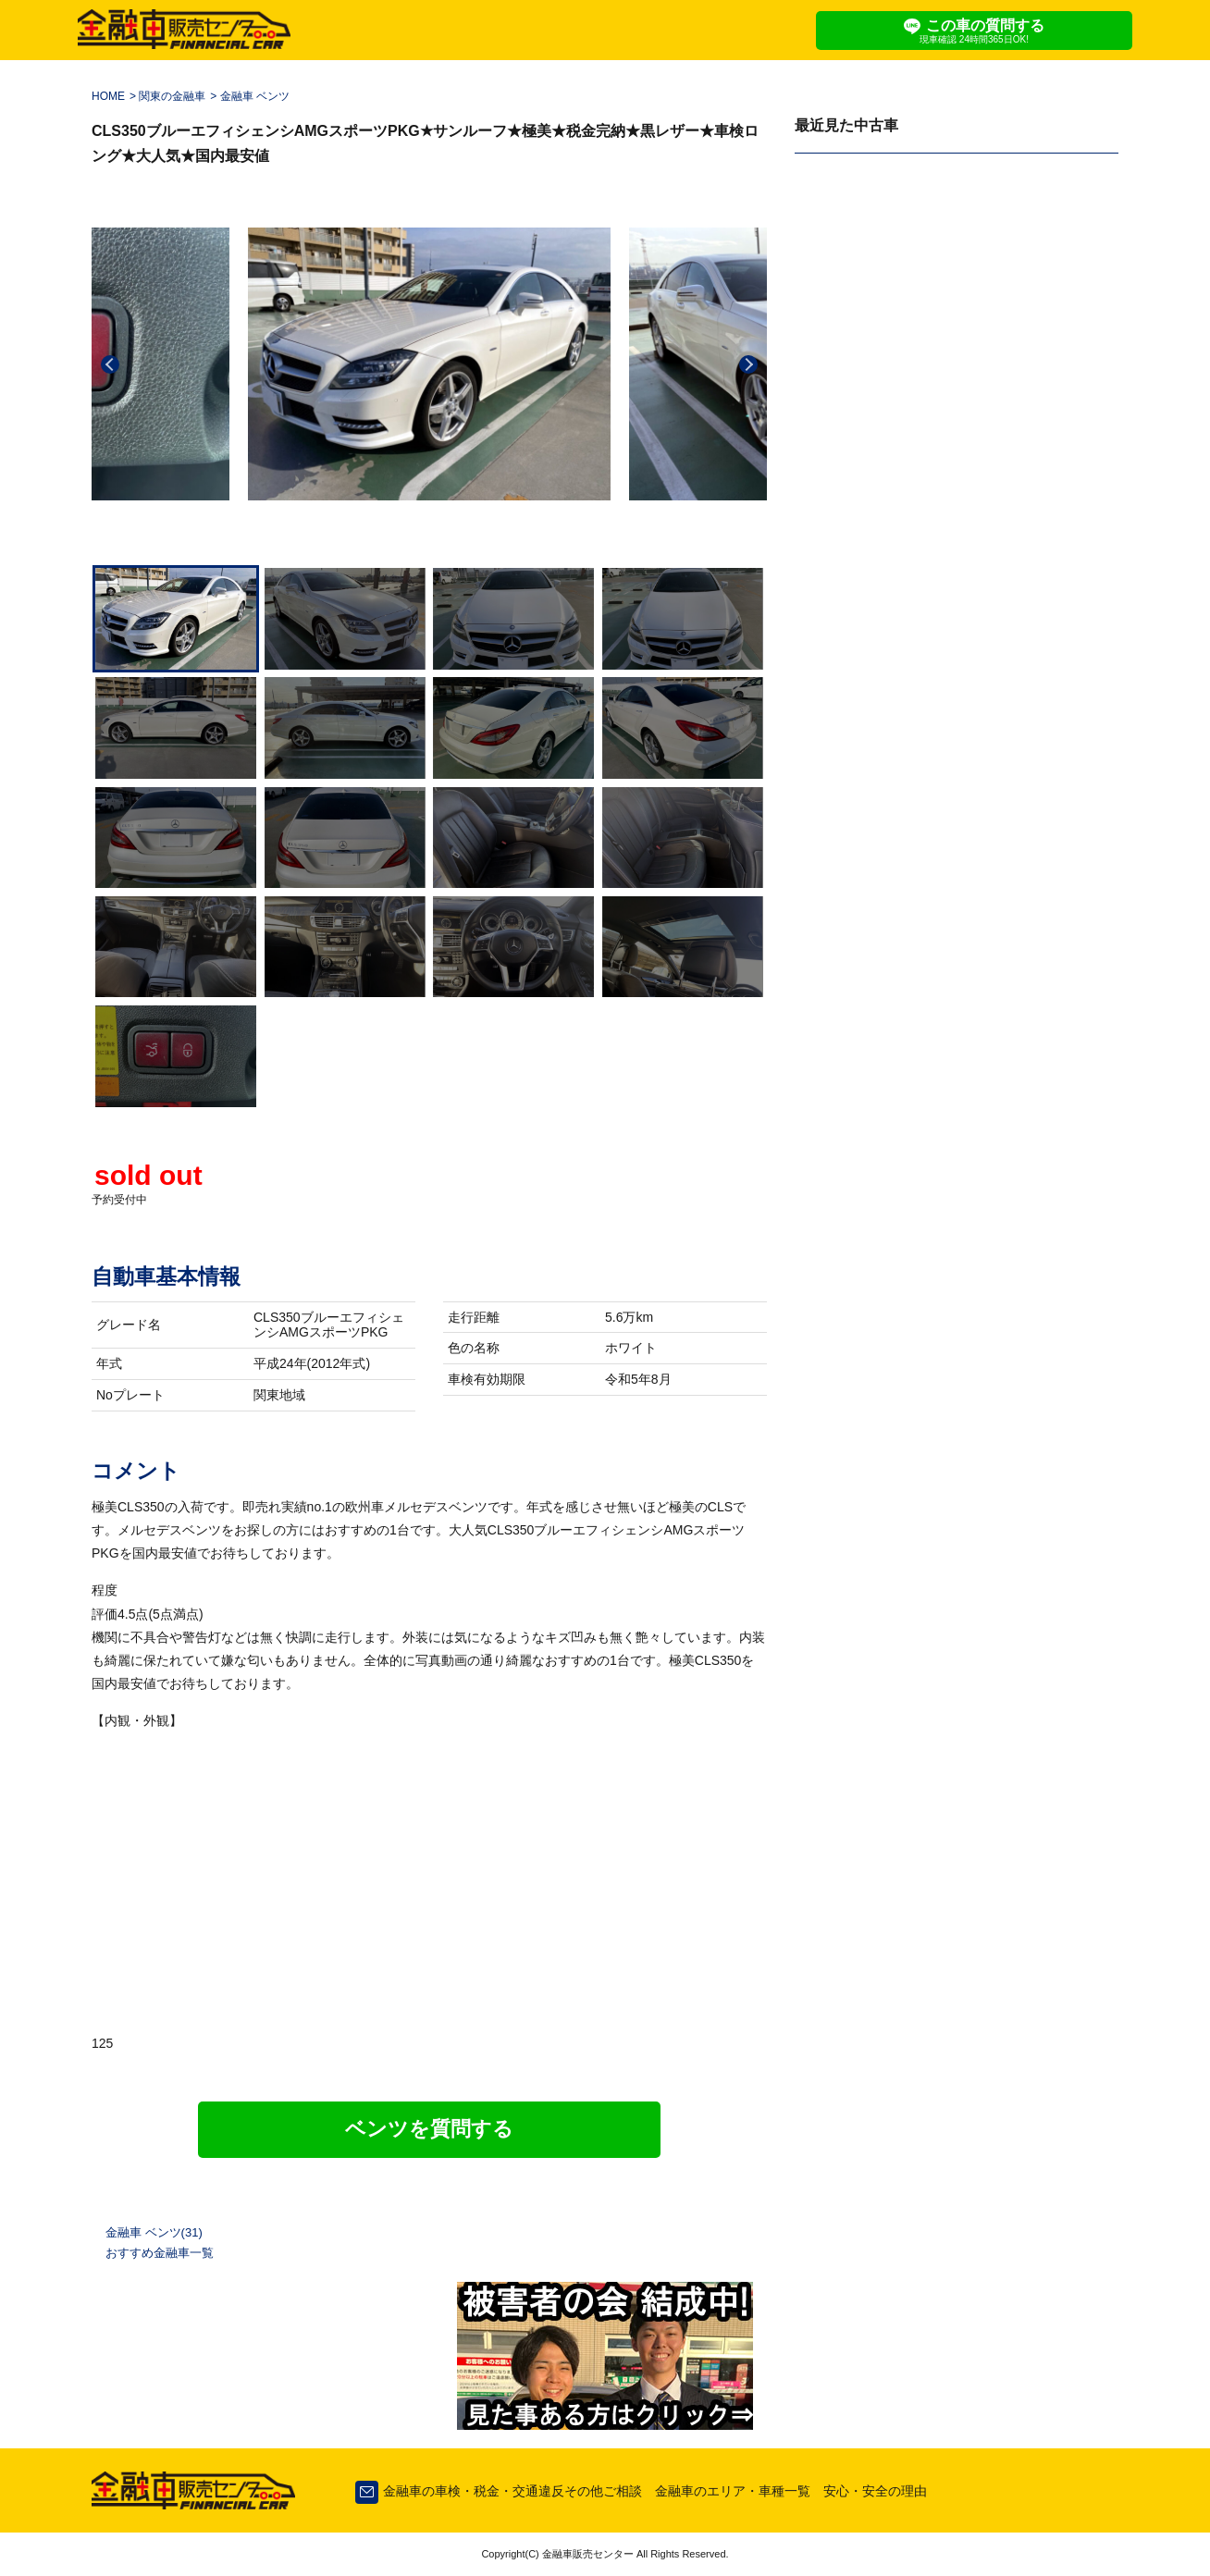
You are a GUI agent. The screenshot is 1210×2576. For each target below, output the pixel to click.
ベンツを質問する (429, 2128)
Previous (110, 364)
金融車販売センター (586, 2553)
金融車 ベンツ (255, 96)
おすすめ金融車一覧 (159, 2253)
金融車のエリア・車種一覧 (732, 2491)
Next (748, 364)
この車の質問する (974, 31)
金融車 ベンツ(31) (154, 2232)
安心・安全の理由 (875, 2491)
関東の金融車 (172, 96)
